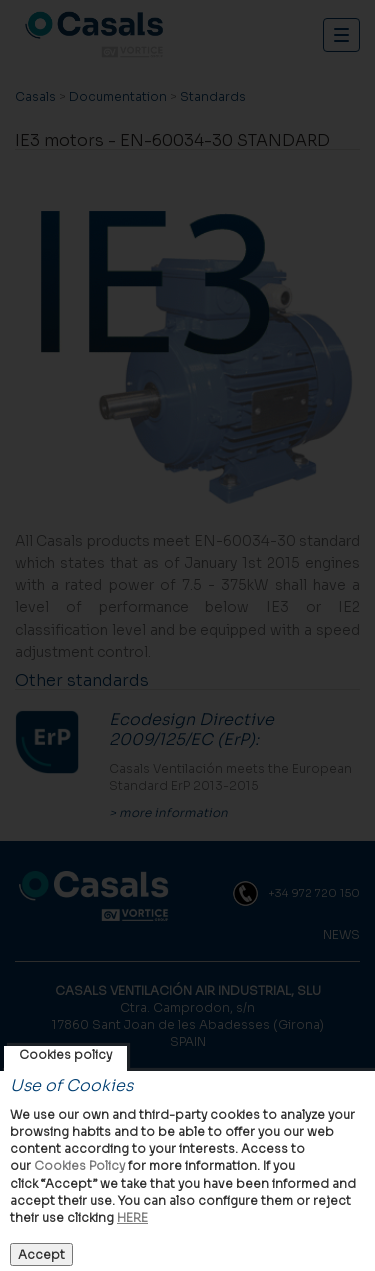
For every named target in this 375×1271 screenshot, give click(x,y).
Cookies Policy (79, 1165)
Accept (41, 1254)
